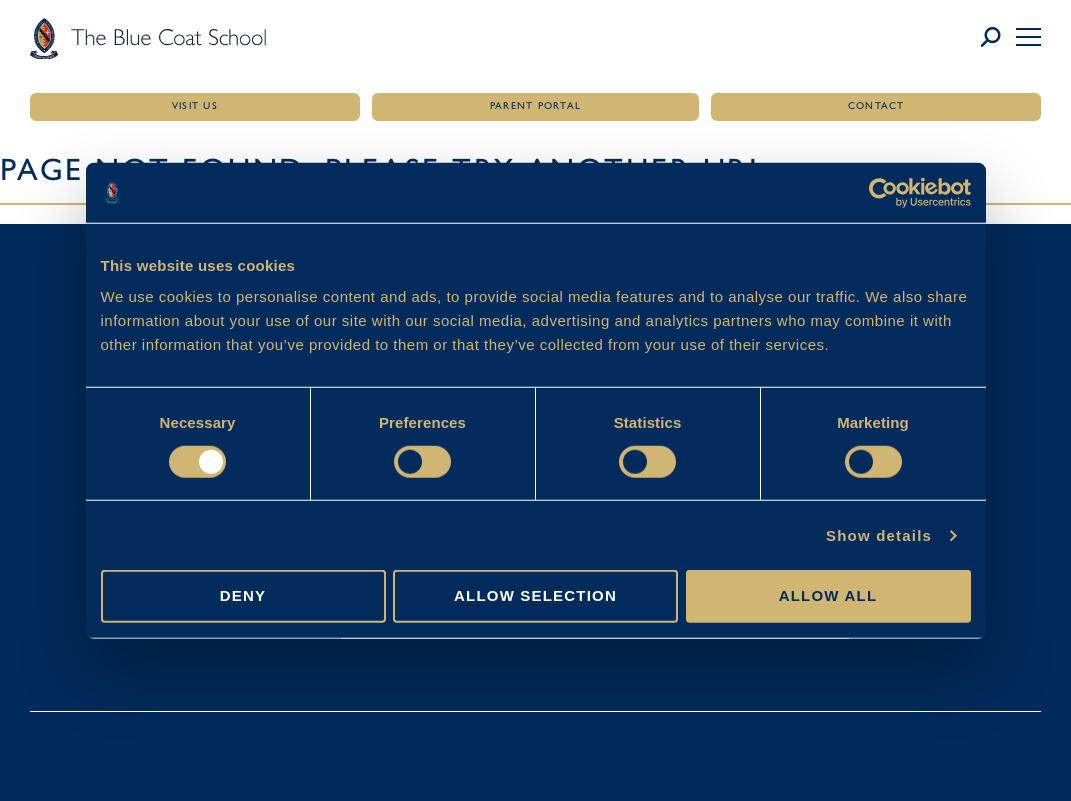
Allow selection (535, 595)
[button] (1028, 37)
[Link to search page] (997, 38)
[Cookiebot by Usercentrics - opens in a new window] (883, 192)
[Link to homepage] (148, 38)
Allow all (828, 595)
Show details (879, 535)
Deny (243, 595)
